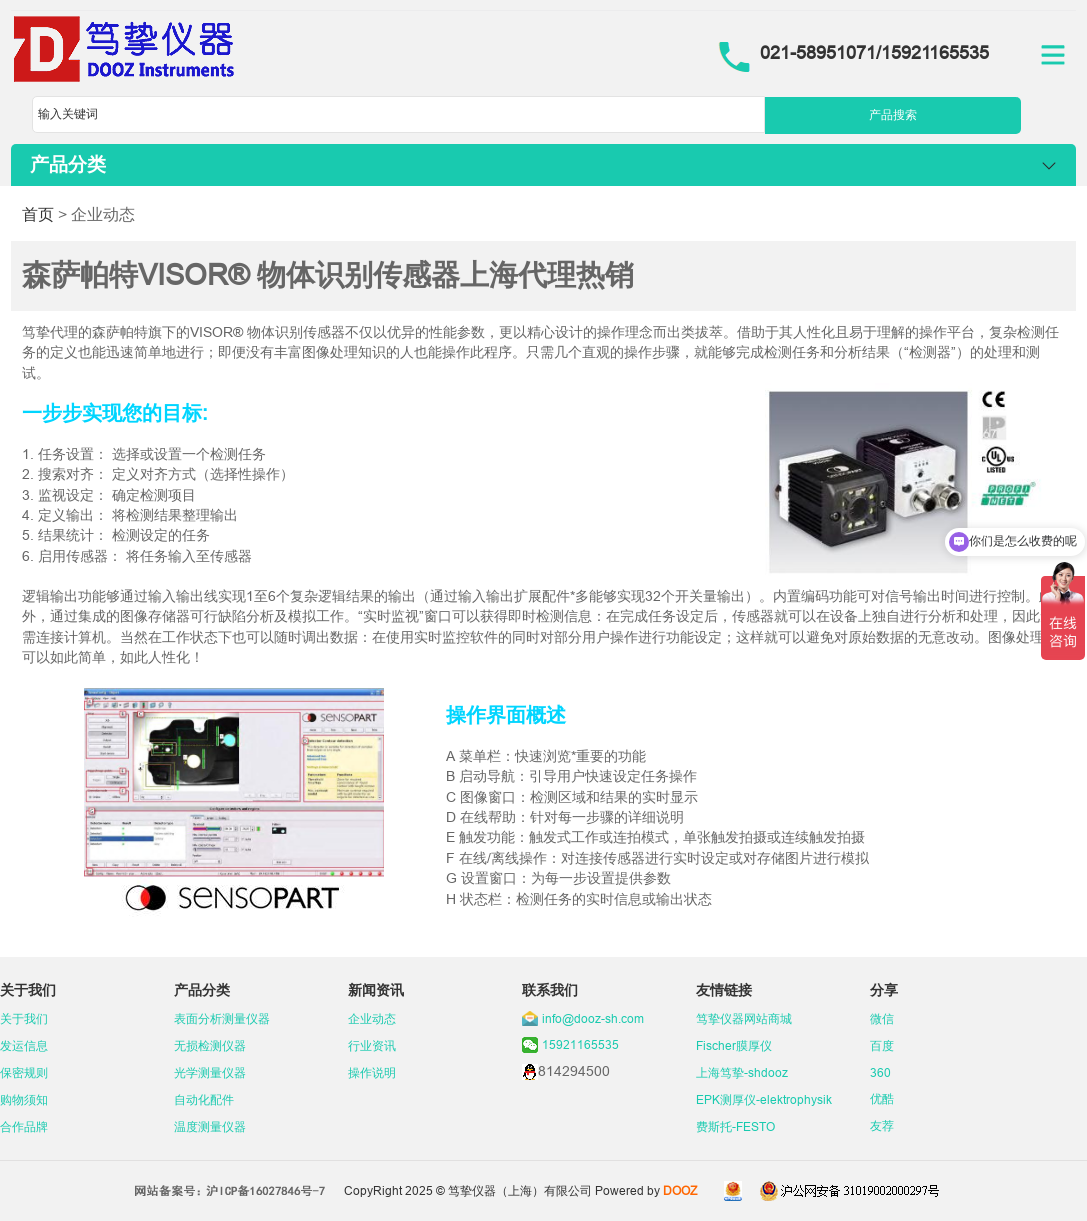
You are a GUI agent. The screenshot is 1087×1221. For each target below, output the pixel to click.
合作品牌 (24, 1126)
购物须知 (24, 1099)
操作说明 (372, 1072)
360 (880, 1072)
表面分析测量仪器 (222, 1018)
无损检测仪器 (210, 1045)
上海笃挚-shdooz (742, 1072)
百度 (882, 1045)
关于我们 (24, 1018)
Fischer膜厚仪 (734, 1045)
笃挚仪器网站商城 (744, 1018)
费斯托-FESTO (735, 1126)
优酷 (882, 1098)
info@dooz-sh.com (593, 1018)
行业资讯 (372, 1045)
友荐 (882, 1125)
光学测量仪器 (210, 1072)
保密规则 (24, 1072)
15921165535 (580, 1044)
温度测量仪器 (210, 1126)
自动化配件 (204, 1099)
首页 (38, 214)
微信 (882, 1018)
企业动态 (372, 1018)
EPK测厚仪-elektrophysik (764, 1099)
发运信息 (24, 1045)
